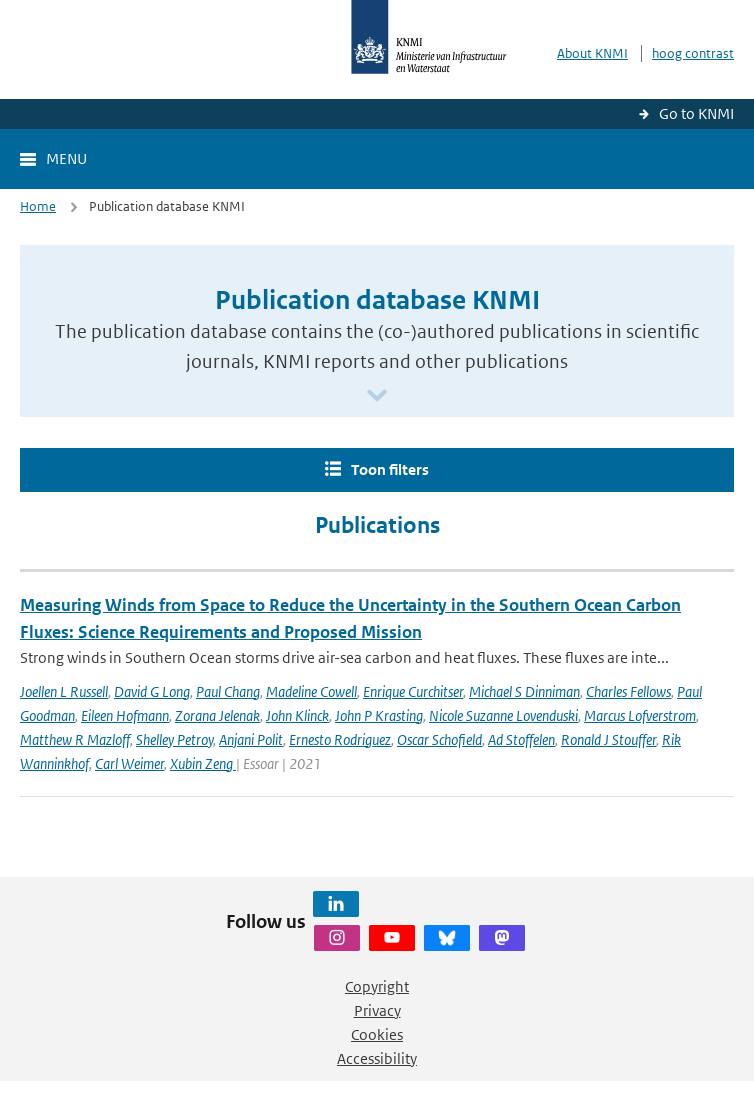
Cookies (377, 1034)
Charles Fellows (628, 691)
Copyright (377, 986)
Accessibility (377, 1058)
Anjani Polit (251, 739)
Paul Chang (228, 691)
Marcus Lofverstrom (640, 715)
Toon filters (390, 469)
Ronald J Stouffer (608, 739)
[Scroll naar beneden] (377, 396)
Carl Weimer (129, 763)
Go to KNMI (696, 113)
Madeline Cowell (311, 691)
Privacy (377, 1010)
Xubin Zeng (203, 763)
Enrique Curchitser (413, 691)
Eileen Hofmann (125, 715)
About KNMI (592, 53)
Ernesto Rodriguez (340, 739)
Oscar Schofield (439, 739)
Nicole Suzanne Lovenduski (503, 715)
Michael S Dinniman (524, 691)
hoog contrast (693, 53)
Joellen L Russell (64, 691)
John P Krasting (379, 715)
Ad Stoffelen (521, 739)
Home (38, 206)
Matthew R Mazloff (75, 739)
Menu (66, 158)
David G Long (152, 691)
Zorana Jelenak (217, 715)
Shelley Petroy (174, 739)
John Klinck (297, 715)
